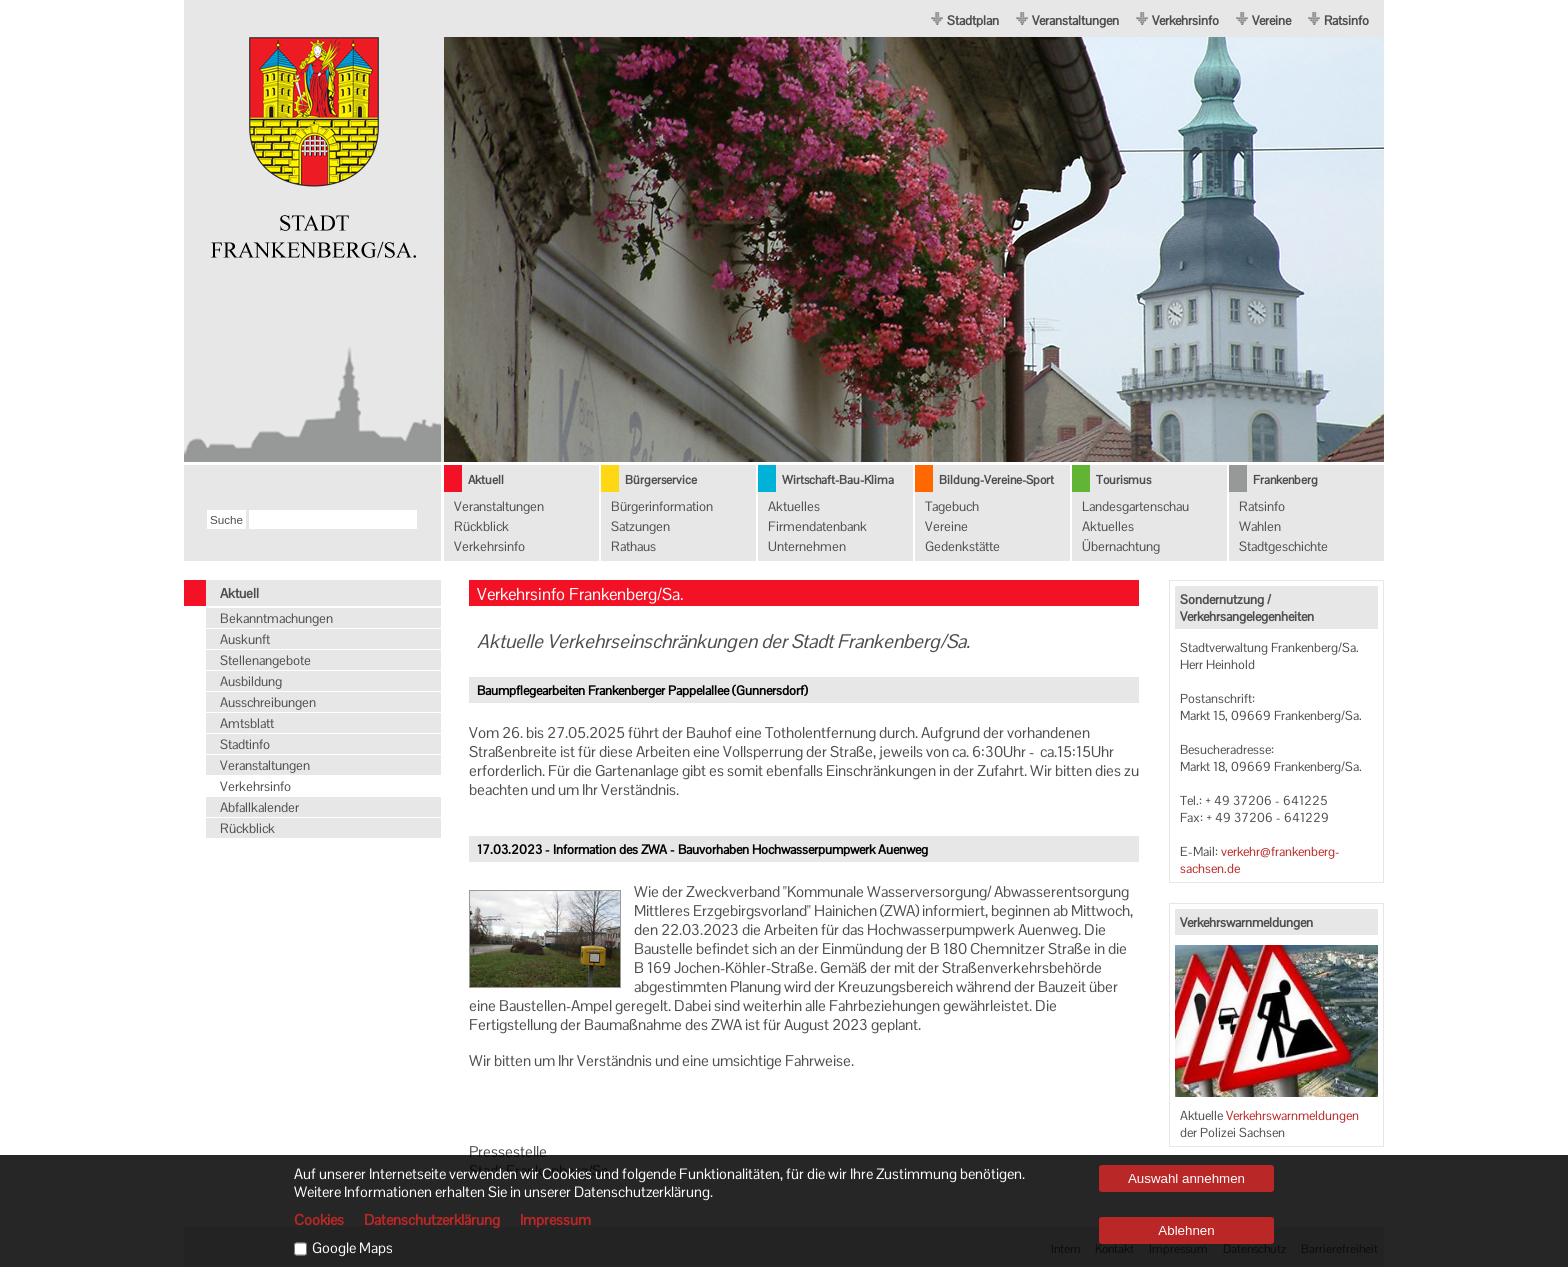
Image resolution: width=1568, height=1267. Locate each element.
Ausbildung (251, 681)
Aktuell (486, 480)
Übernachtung (1121, 546)
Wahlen (1260, 526)
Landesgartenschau (1135, 506)
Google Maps (352, 1248)
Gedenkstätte (962, 546)
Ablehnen (1186, 1230)
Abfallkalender (259, 807)
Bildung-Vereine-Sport (996, 480)
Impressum (555, 1220)
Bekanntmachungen (276, 618)
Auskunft (245, 639)
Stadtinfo (245, 744)
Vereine (1271, 20)
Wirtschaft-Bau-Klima (838, 480)
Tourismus (1123, 480)
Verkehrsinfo (1185, 20)
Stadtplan (973, 20)
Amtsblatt (247, 723)
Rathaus (633, 546)
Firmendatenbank (817, 526)
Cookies (319, 1220)
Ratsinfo (1346, 20)
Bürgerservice (661, 480)
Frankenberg (1285, 480)
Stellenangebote (265, 660)
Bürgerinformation (662, 506)
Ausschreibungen (268, 702)
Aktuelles (794, 506)
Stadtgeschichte (1283, 546)
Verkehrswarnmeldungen (1292, 1115)
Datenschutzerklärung (432, 1220)
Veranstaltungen (1075, 20)
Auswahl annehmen (1186, 1178)
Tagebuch (952, 506)
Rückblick (481, 526)
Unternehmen (807, 546)
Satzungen (640, 526)
